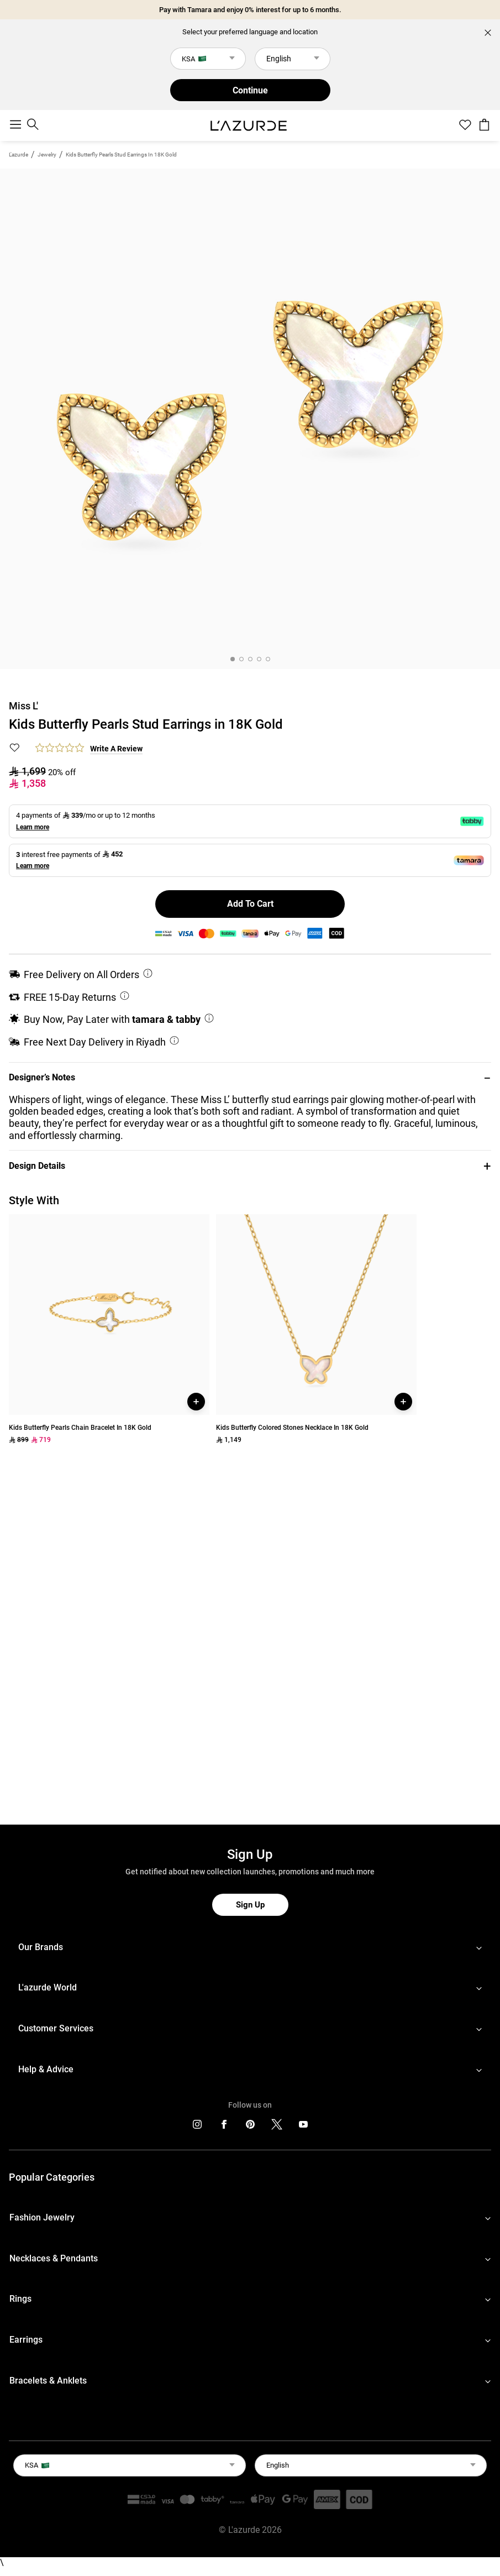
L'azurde (18, 154)
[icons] (197, 2127)
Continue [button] (250, 90)
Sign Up (250, 1905)
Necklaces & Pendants (53, 2258)
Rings (20, 2298)
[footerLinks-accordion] (250, 1947)
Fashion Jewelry (42, 2217)
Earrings (26, 2339)
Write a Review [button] (116, 748)
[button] (250, 1078)
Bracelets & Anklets (48, 2380)
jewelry (47, 154)
